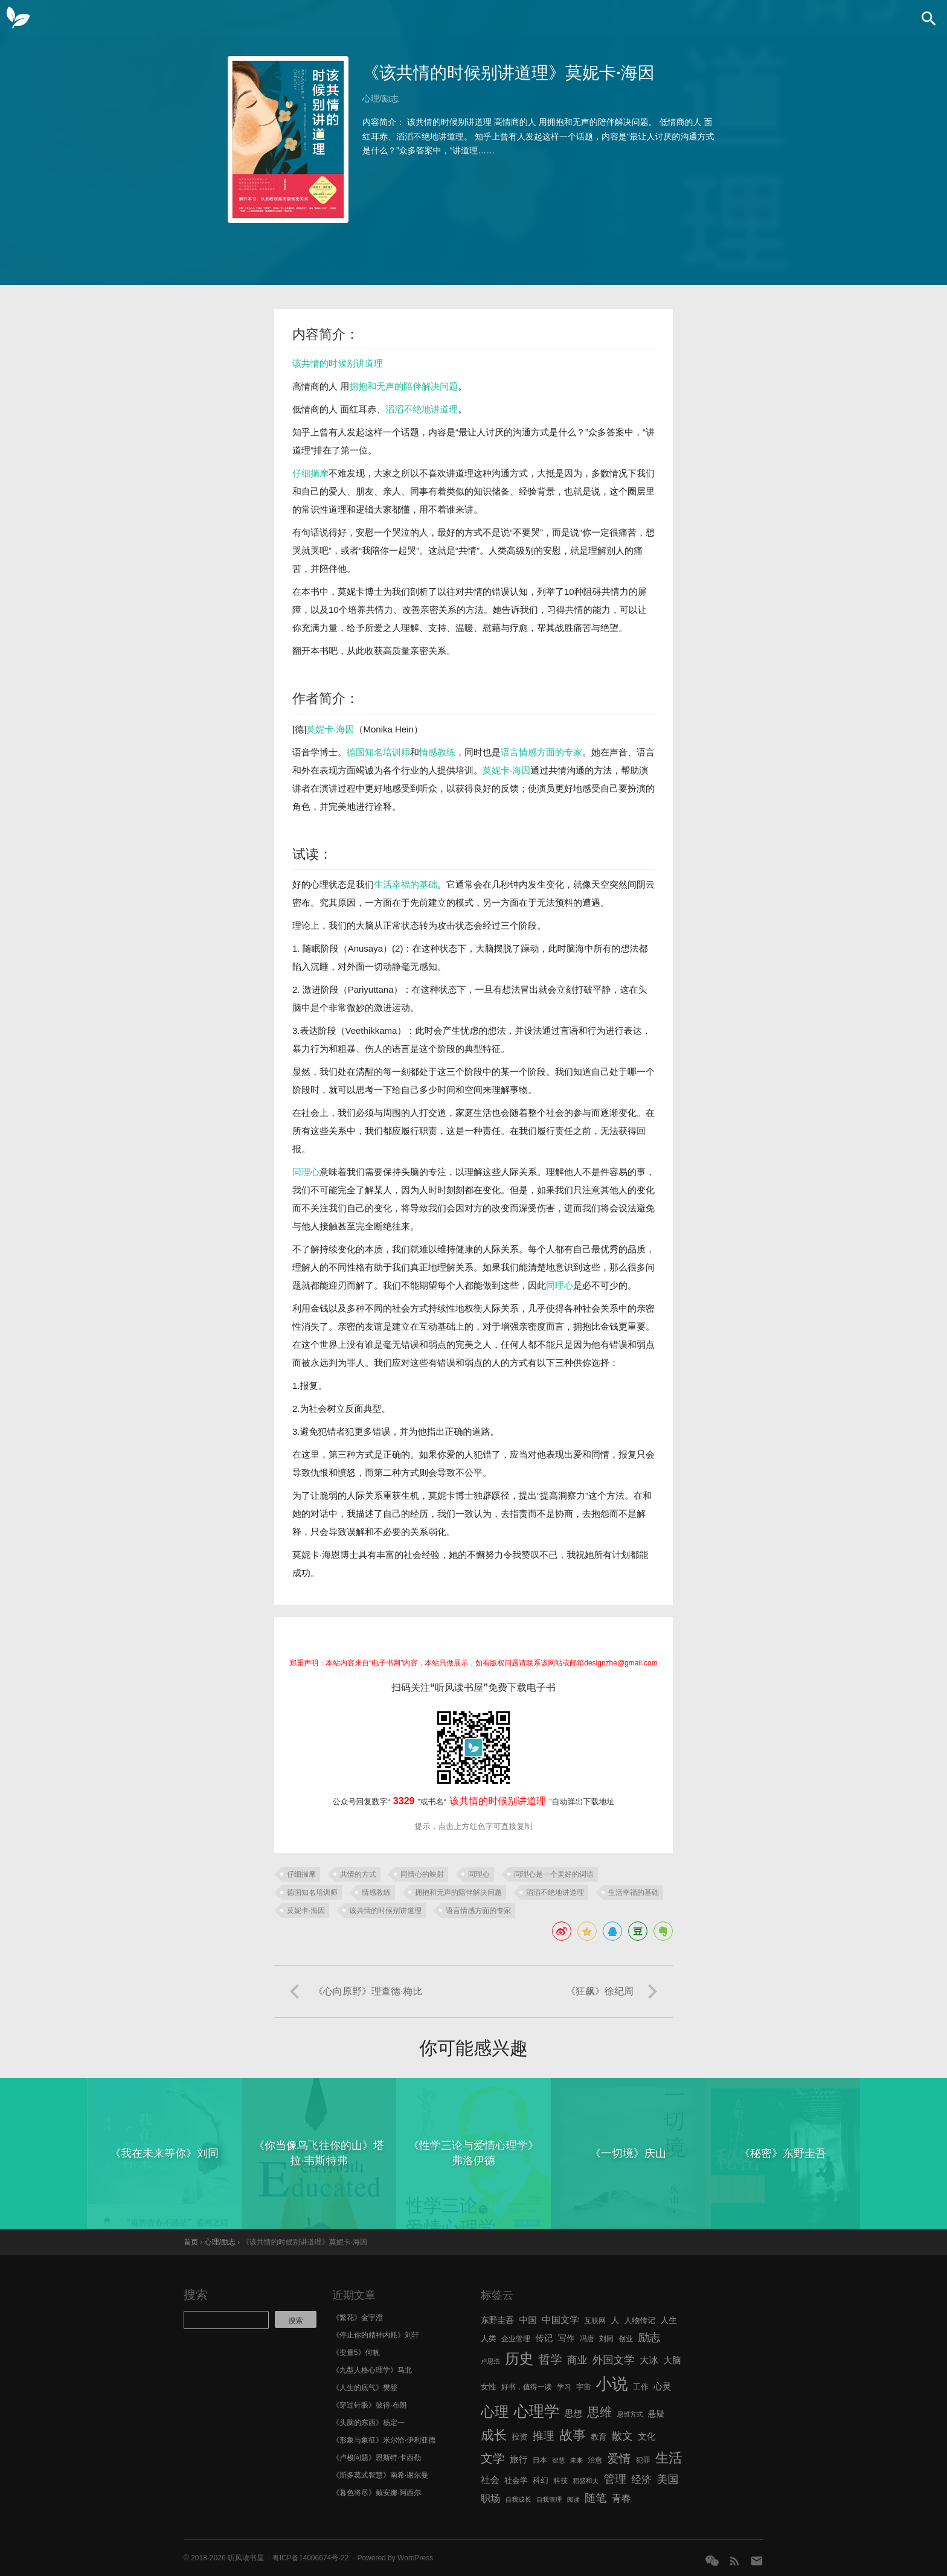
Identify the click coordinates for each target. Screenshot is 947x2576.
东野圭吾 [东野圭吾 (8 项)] (497, 2320)
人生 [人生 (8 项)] (668, 2320)
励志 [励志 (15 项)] (649, 2337)
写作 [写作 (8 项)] (566, 2338)
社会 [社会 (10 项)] (490, 2480)
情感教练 (437, 752)
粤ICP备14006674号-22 (310, 2558)
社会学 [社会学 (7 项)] (516, 2480)
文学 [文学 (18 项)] (493, 2458)
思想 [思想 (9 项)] (573, 2413)
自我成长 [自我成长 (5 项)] (518, 2499)
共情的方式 (358, 1874)
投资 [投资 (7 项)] (520, 2436)
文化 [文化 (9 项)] (646, 2436)
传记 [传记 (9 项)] (544, 2338)
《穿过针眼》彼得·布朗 (369, 2405)
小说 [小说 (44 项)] (611, 2384)
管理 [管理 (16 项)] (614, 2479)
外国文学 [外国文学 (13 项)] (613, 2360)
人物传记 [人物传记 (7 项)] (639, 2320)
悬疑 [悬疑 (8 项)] (656, 2413)
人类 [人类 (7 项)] (488, 2338)
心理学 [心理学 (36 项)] (537, 2411)
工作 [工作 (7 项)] (641, 2386)
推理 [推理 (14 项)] (543, 2436)
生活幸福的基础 (405, 884)
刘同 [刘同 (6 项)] (606, 2338)
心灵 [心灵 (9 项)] (662, 2386)
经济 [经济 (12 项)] (642, 2479)
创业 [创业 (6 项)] (625, 2338)
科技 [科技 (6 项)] (560, 2480)
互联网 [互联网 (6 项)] (595, 2320)
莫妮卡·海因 (330, 729)
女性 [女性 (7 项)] (488, 2386)
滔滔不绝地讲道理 (421, 409)
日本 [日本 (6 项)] (540, 2460)
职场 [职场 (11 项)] (490, 2498)
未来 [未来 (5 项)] (576, 2460)
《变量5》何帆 (356, 2352)
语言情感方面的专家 (541, 752)
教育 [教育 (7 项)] (599, 2436)
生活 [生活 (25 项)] (668, 2457)
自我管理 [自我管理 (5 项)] (549, 2499)
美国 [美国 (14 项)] (667, 2479)
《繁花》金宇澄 (357, 2317)
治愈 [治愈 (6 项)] (595, 2460)
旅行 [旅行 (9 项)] (518, 2459)
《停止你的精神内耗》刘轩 (375, 2335)
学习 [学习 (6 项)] (564, 2387)
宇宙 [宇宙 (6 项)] (583, 2387)
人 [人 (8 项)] (615, 2320)
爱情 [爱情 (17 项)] (619, 2458)
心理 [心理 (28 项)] (495, 2412)
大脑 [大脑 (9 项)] (672, 2360)
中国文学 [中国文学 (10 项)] (560, 2320)
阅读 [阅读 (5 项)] (573, 2499)
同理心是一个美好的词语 (554, 1874)
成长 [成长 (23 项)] (494, 2435)
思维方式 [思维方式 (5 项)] (630, 2414)
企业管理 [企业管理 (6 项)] (515, 2338)
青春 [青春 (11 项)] (621, 2498)
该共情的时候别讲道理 (337, 363)
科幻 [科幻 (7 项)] (540, 2480)
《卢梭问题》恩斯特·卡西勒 (376, 2457)
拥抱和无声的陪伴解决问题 (403, 386)
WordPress (415, 2558)
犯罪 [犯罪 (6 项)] (643, 2460)
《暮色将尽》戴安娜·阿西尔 (376, 2492)
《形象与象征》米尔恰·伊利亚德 (383, 2440)
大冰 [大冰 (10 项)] (649, 2360)
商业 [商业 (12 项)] (577, 2360)
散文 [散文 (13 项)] (622, 2436)
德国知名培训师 (378, 752)
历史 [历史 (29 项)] (519, 2358)
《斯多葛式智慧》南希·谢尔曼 (380, 2475)
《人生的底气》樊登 (364, 2387)
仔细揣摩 (310, 473)
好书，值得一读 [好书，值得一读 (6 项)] (526, 2387)
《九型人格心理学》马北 (372, 2370)
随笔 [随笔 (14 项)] (595, 2498)
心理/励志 (380, 98)
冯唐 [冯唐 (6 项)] (587, 2338)
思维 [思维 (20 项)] (599, 2412)
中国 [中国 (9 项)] (527, 2320)
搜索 (196, 2294)
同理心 (305, 1172)
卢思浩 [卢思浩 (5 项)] (490, 2361)
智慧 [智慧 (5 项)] (558, 2460)
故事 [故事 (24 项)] (572, 2435)
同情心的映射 (422, 1874)
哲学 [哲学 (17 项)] (550, 2359)
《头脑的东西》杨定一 (368, 2422)
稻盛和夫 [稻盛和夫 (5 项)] (586, 2480)
